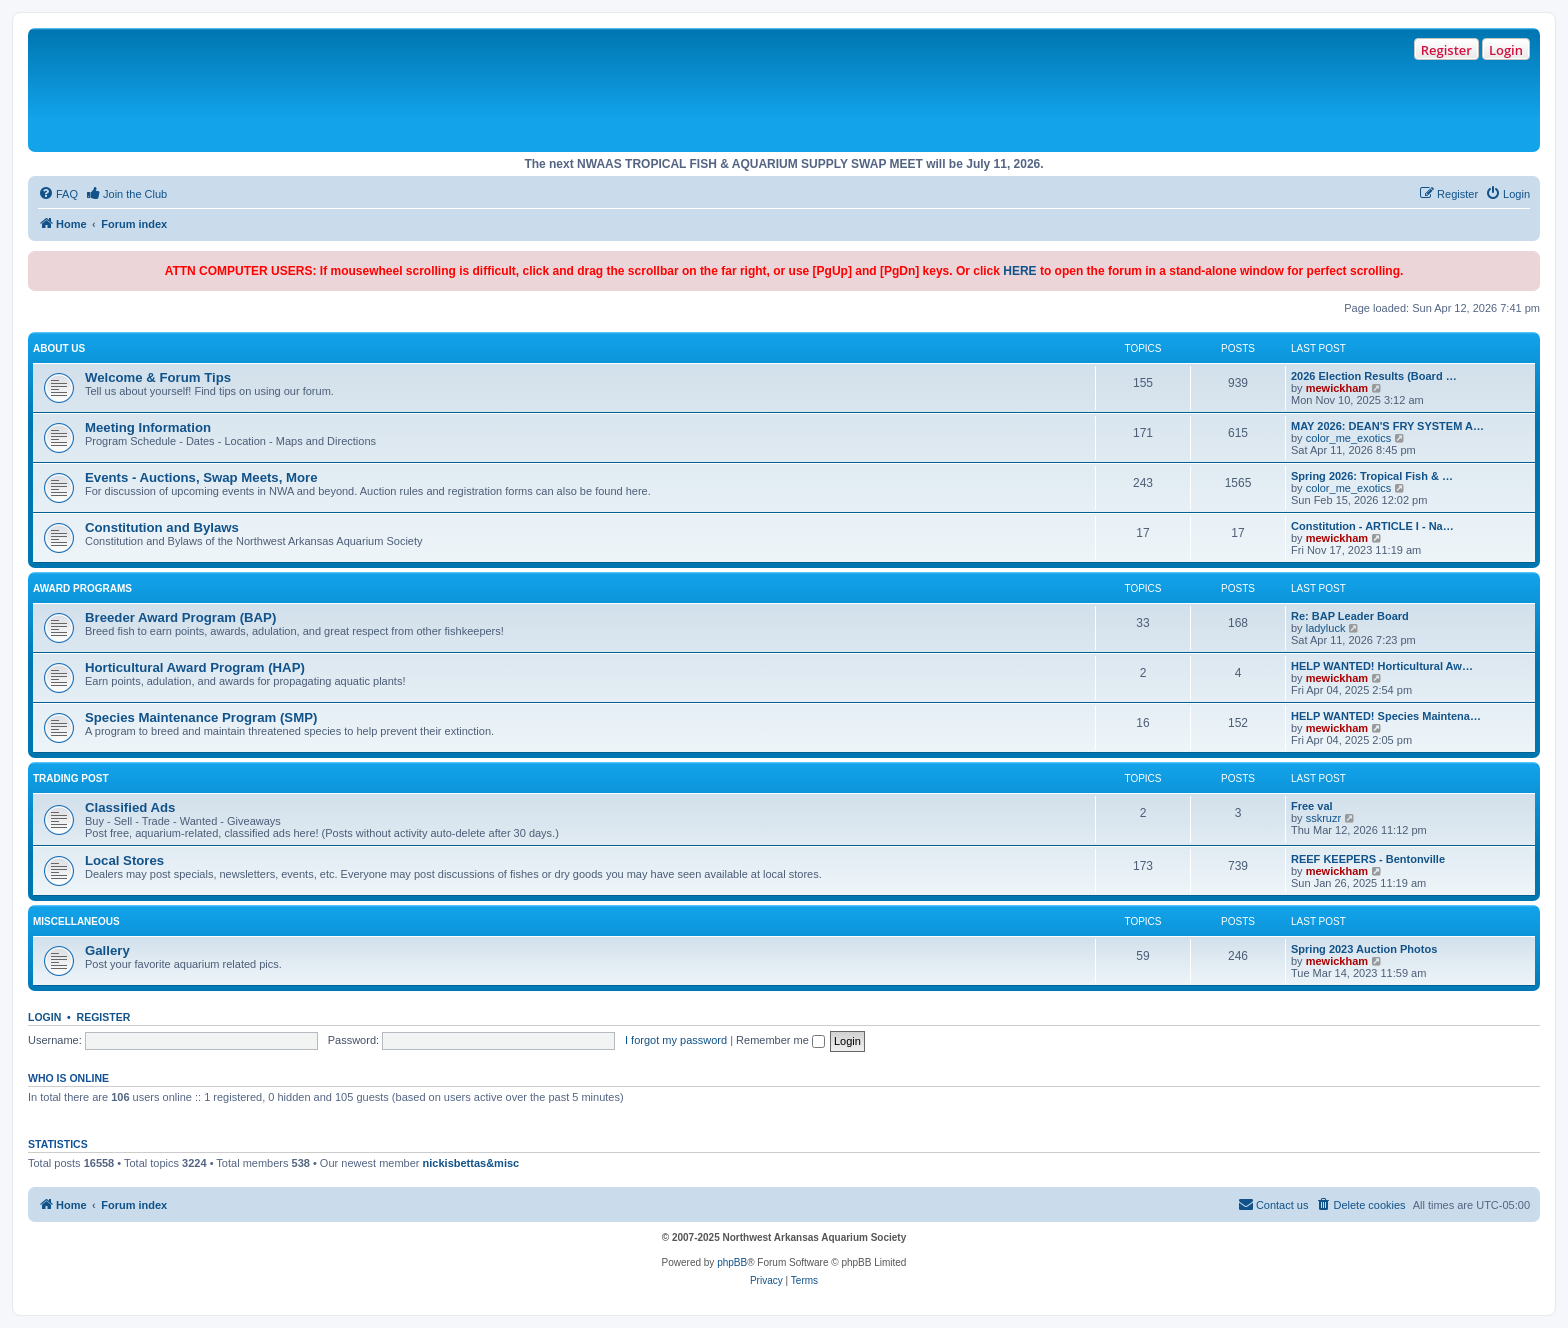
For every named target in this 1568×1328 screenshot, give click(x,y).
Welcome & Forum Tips (158, 377)
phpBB (732, 1262)
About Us (59, 348)
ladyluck (1326, 628)
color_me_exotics (1349, 438)
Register (1446, 50)
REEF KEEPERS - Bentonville (1368, 859)
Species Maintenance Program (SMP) (201, 717)
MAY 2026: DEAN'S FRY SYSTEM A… (1387, 426)
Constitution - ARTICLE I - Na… (1372, 526)
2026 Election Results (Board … (1374, 376)
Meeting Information (148, 427)
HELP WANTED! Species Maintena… (1386, 716)
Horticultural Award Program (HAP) (195, 667)
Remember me (780, 1040)
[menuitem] (58, 194)
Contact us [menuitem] (1273, 1204)
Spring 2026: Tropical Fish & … (1372, 476)
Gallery (107, 950)
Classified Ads (130, 807)
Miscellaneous (76, 921)
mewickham (1337, 388)
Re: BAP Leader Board (1350, 616)
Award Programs (82, 588)
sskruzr (1323, 818)
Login (1506, 50)
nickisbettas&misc (471, 1163)
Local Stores (124, 860)
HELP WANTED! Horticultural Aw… (1382, 666)
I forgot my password (676, 1040)
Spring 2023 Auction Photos (1364, 949)
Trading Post (71, 778)
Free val (1312, 806)
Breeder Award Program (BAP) (180, 617)
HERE (1019, 271)
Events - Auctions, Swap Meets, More (201, 477)
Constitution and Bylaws (162, 527)
